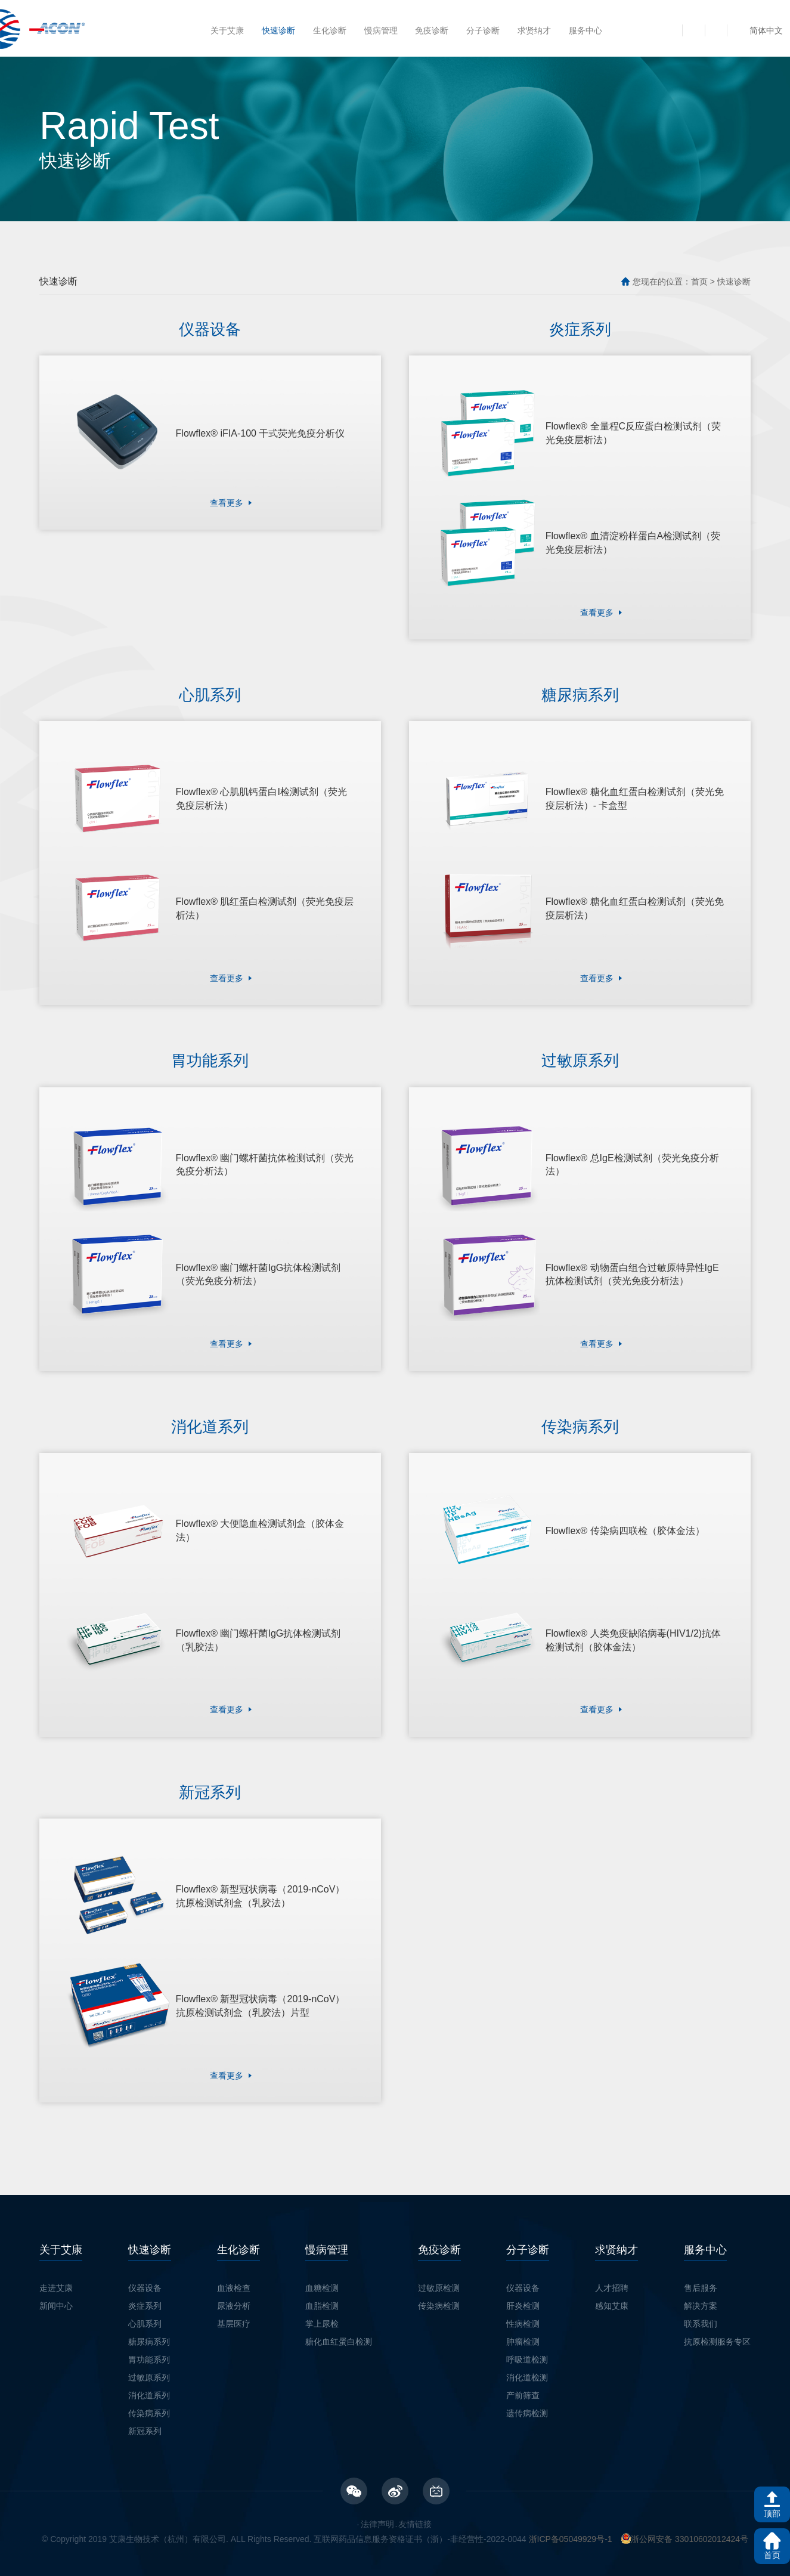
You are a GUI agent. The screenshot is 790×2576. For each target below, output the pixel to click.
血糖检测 (322, 2263)
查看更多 (226, 500)
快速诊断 (278, 30)
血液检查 (233, 2263)
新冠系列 (145, 2406)
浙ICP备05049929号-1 (570, 2514)
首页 (699, 281)
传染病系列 (149, 2388)
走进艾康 (56, 2263)
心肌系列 (145, 2298)
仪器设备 (145, 2263)
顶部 (772, 2513)
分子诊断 (483, 30)
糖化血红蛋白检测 (338, 2316)
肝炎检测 (523, 2281)
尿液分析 (233, 2281)
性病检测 (523, 2298)
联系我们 (700, 2298)
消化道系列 (149, 2370)
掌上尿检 (322, 2298)
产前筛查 (523, 2370)
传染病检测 (439, 2281)
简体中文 (766, 30)
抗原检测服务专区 (717, 2316)
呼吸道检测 (527, 2334)
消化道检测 (527, 2352)
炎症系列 (145, 2281)
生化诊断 (329, 30)
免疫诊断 (431, 30)
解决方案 (700, 2281)
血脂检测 (322, 2281)
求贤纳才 (534, 30)
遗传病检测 (527, 2388)
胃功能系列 (149, 2334)
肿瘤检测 (523, 2316)
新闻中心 (56, 2281)
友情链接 (415, 2499)
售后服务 (700, 2263)
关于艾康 (227, 30)
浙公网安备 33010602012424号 (684, 2514)
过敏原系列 (149, 2352)
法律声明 (377, 2499)
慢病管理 (381, 30)
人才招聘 (611, 2263)
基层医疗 (233, 2298)
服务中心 (585, 30)
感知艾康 (611, 2281)
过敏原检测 (439, 2263)
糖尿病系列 (149, 2316)
